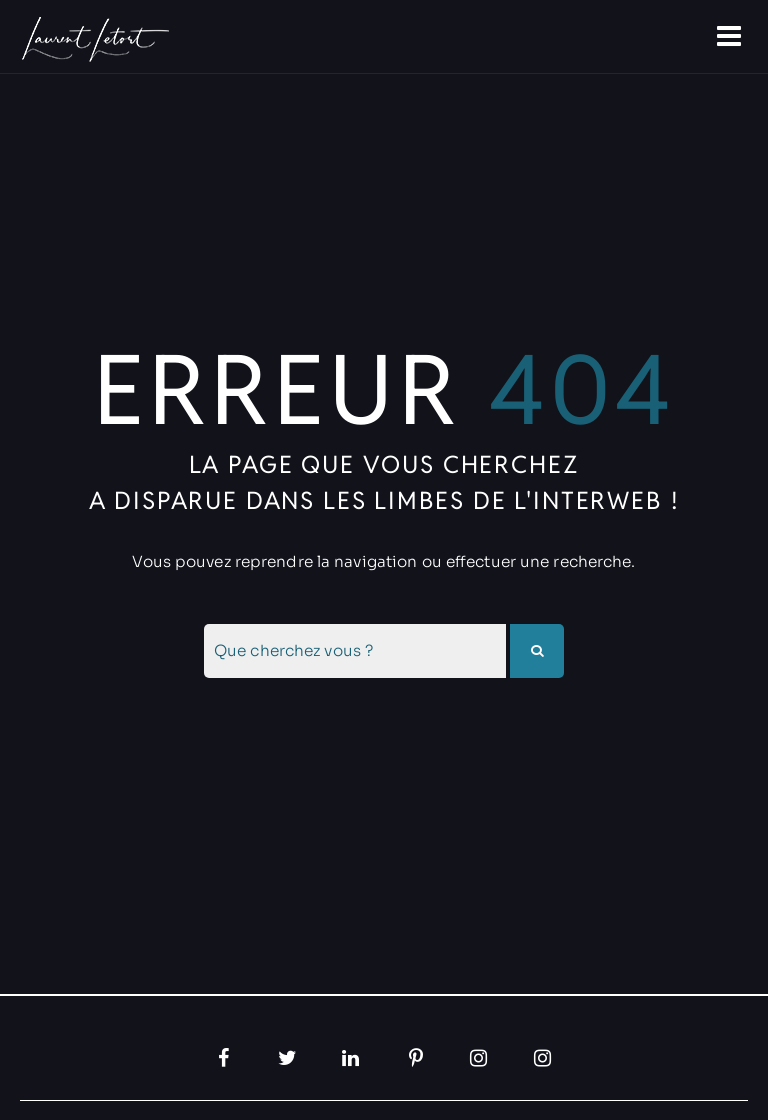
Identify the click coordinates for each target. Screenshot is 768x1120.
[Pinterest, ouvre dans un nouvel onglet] (416, 1058)
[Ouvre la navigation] (731, 37)
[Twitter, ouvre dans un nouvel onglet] (288, 1058)
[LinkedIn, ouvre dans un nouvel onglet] (352, 1058)
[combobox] (355, 651)
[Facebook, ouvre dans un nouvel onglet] (224, 1058)
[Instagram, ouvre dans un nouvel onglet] (480, 1058)
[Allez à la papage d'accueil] (93, 39)
